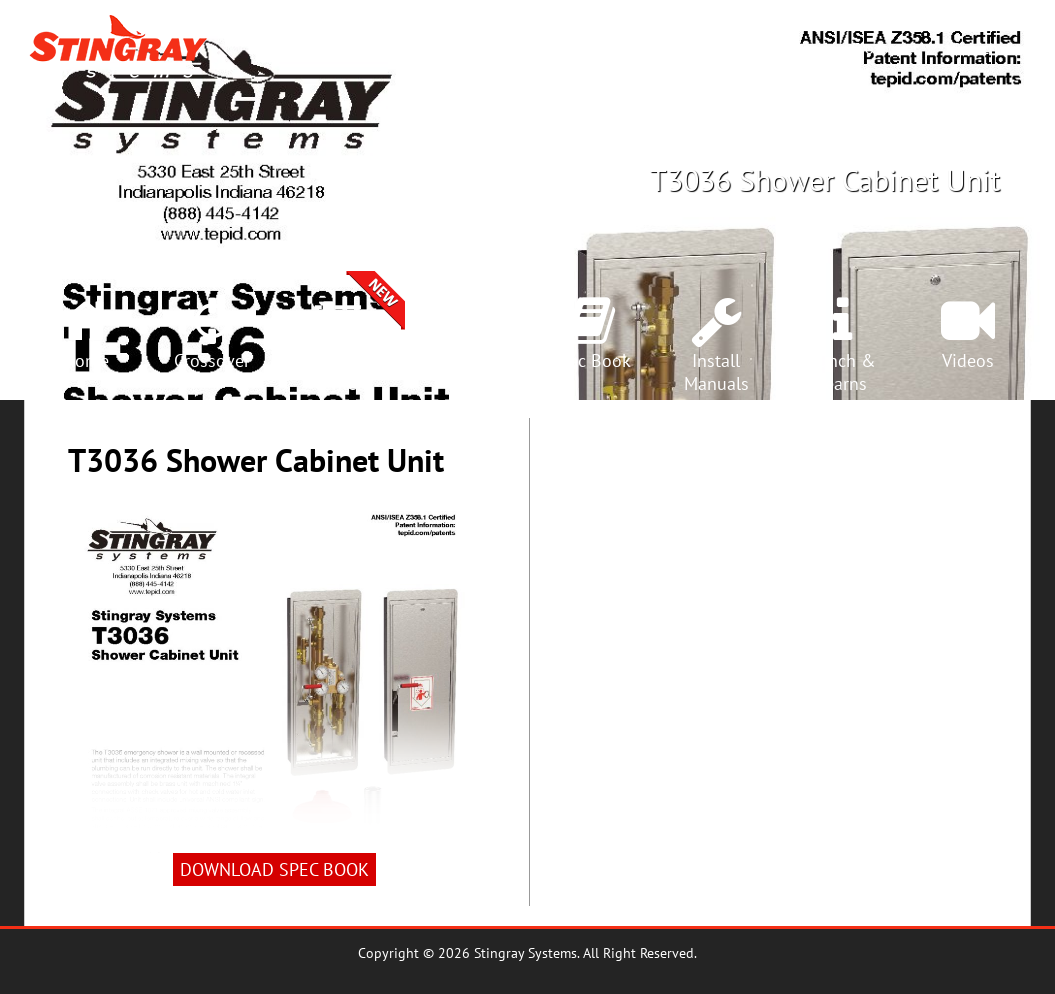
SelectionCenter (338, 372)
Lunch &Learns (842, 372)
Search (975, 48)
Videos (968, 360)
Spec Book (590, 360)
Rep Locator (777, 48)
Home (86, 360)
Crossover (884, 48)
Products (673, 48)
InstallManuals (716, 372)
